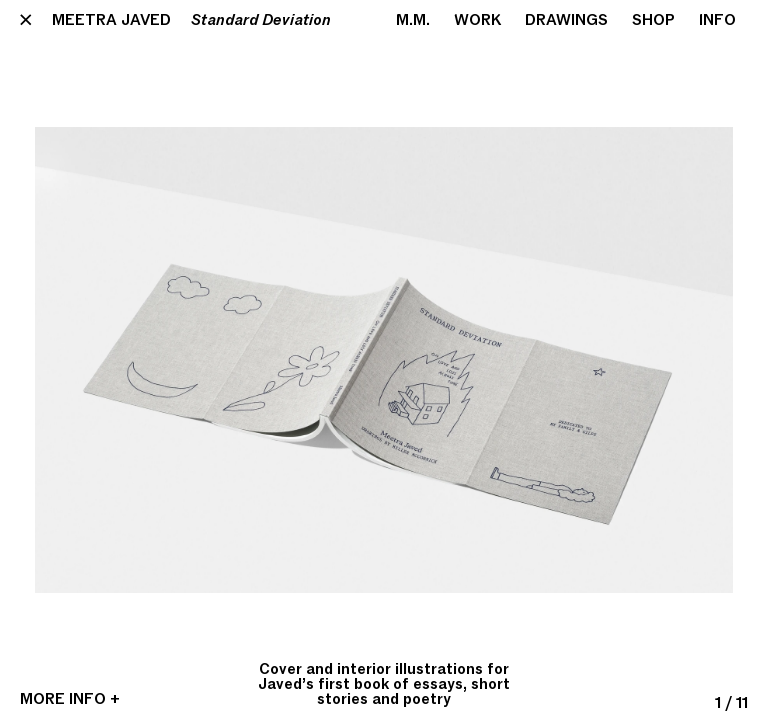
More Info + (70, 699)
